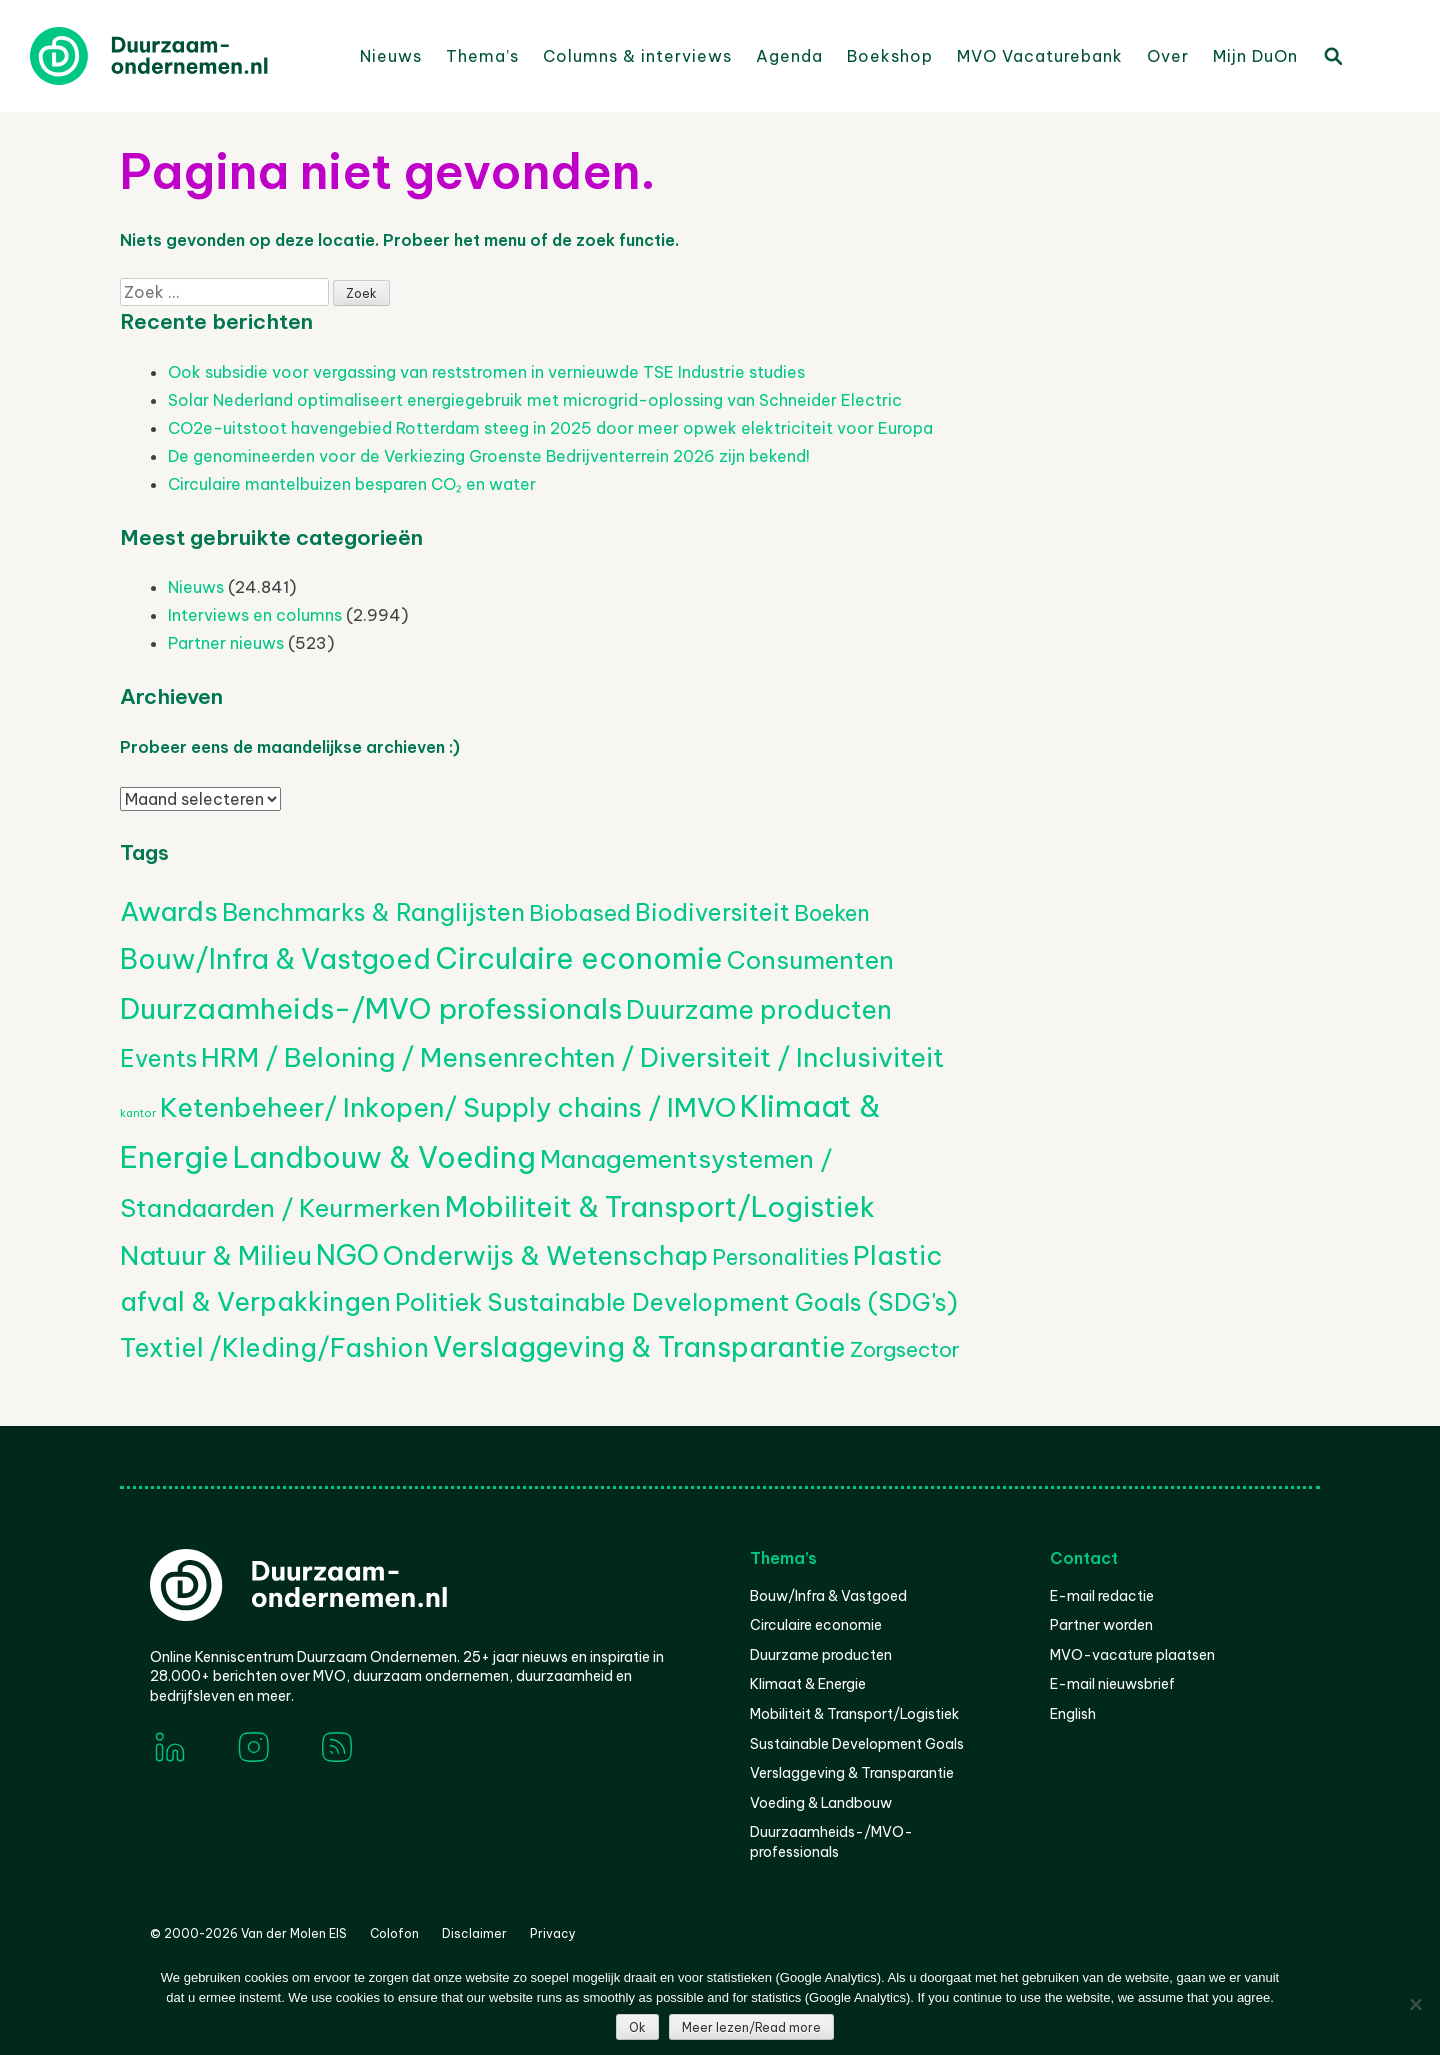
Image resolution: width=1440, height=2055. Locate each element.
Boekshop (890, 56)
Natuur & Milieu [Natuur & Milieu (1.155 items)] (216, 1255)
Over (1168, 56)
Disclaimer (474, 1933)
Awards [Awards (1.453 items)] (169, 911)
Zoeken (1332, 55)
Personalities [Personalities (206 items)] (780, 1257)
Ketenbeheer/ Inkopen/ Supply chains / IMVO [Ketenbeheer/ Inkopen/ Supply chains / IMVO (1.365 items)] (448, 1107)
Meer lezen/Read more (751, 2027)
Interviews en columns (255, 615)
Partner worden (1101, 1625)
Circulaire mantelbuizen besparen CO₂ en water (352, 484)
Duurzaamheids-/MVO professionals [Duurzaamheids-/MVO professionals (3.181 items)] (371, 1009)
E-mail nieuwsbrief (1112, 1684)
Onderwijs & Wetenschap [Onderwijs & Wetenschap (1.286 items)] (545, 1255)
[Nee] (1415, 2004)
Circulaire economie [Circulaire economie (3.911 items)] (579, 958)
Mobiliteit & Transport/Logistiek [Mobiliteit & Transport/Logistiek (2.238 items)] (660, 1206)
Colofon (394, 1933)
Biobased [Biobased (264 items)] (580, 913)
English (1073, 1714)
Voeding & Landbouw (821, 1803)
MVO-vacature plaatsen (1132, 1655)
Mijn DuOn (1255, 56)
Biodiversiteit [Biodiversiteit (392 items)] (712, 912)
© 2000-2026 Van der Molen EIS (248, 1933)
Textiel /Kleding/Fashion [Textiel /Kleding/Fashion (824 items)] (274, 1348)
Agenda (789, 56)
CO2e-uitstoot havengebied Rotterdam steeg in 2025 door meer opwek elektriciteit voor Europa (550, 428)
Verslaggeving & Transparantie (852, 1773)
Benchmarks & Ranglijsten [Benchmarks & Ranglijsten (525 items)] (373, 912)
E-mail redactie (1102, 1596)
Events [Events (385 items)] (158, 1058)
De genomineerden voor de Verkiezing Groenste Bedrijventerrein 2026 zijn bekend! (489, 456)
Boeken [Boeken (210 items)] (832, 913)
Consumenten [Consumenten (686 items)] (810, 960)
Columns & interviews (637, 56)
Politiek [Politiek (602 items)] (439, 1302)
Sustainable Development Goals (857, 1744)
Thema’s (482, 56)
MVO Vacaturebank (1040, 56)
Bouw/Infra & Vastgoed (828, 1596)
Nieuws (391, 56)
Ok (637, 2027)
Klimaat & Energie (808, 1684)
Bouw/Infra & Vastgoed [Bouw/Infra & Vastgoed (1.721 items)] (275, 959)
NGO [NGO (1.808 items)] (347, 1255)
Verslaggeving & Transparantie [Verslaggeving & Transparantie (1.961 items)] (639, 1347)
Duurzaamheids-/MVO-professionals (831, 1842)
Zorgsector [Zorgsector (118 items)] (905, 1349)
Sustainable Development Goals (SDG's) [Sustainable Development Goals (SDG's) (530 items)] (722, 1302)
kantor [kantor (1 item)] (138, 1113)
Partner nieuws (226, 643)
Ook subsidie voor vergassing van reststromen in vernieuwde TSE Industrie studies (486, 372)
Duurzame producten (821, 1655)
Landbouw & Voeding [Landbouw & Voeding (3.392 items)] (384, 1157)
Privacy (553, 1933)
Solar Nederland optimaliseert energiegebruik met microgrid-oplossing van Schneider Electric (535, 400)
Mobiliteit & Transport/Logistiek (854, 1714)
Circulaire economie (816, 1625)
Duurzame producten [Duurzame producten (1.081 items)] (759, 1009)
